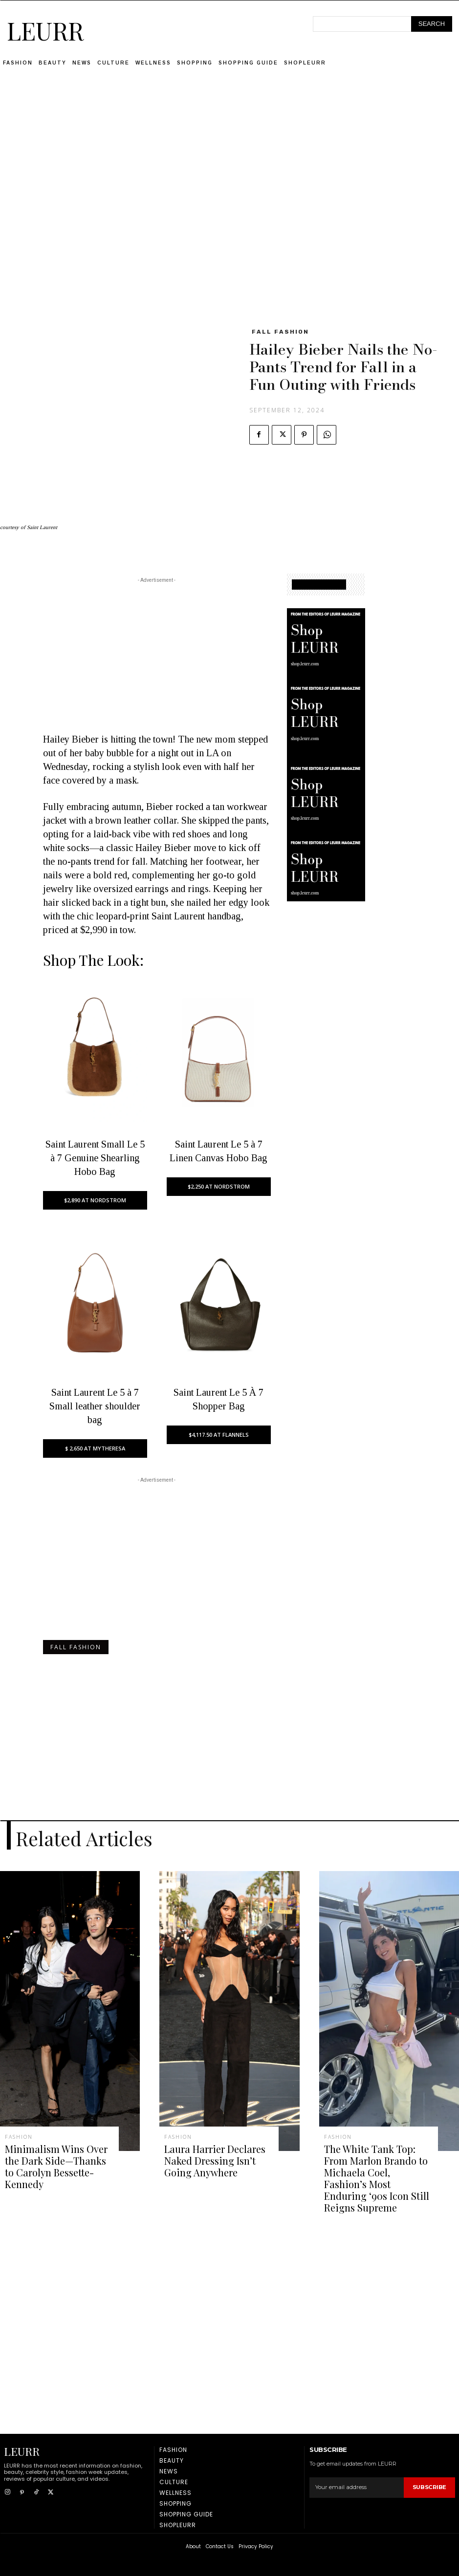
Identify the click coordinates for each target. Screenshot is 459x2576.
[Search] (431, 24)
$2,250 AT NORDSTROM (219, 1186)
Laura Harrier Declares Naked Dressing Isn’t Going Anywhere (216, 2158)
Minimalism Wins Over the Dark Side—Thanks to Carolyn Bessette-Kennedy (56, 2158)
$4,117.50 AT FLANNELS (219, 1434)
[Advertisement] (230, 158)
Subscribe (429, 2466)
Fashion (18, 2137)
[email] (356, 2466)
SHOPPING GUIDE (319, 584)
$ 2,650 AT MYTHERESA (95, 1448)
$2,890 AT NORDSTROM (95, 1200)
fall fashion (280, 332)
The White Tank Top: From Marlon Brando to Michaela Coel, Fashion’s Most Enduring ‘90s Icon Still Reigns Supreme (375, 2168)
